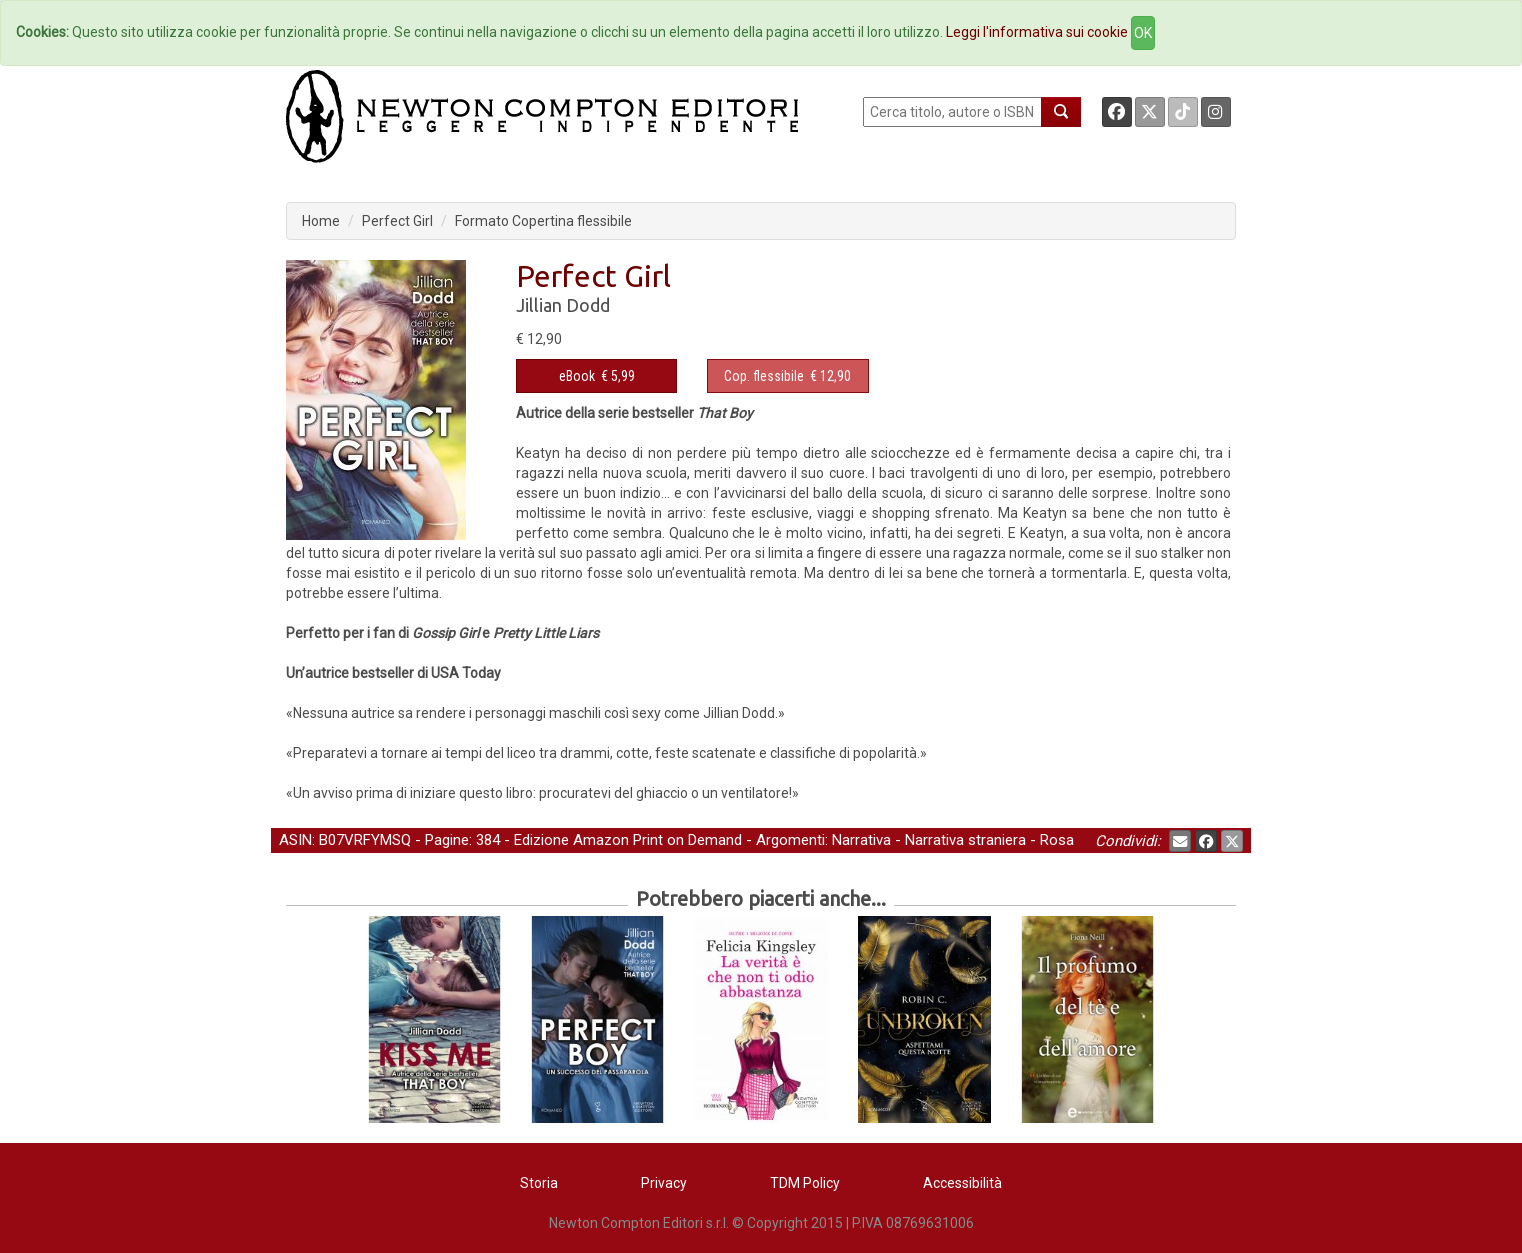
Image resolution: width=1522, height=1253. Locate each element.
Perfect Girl (397, 221)
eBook (577, 376)
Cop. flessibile (764, 376)
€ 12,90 (787, 376)
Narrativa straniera (965, 840)
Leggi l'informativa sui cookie (1037, 32)
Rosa (1057, 840)
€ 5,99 (597, 376)
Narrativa (861, 840)
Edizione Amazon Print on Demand (628, 840)
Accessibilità (962, 1183)
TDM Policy (805, 1183)
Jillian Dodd (563, 305)
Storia (539, 1183)
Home (321, 221)
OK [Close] (1143, 33)
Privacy (664, 1183)
